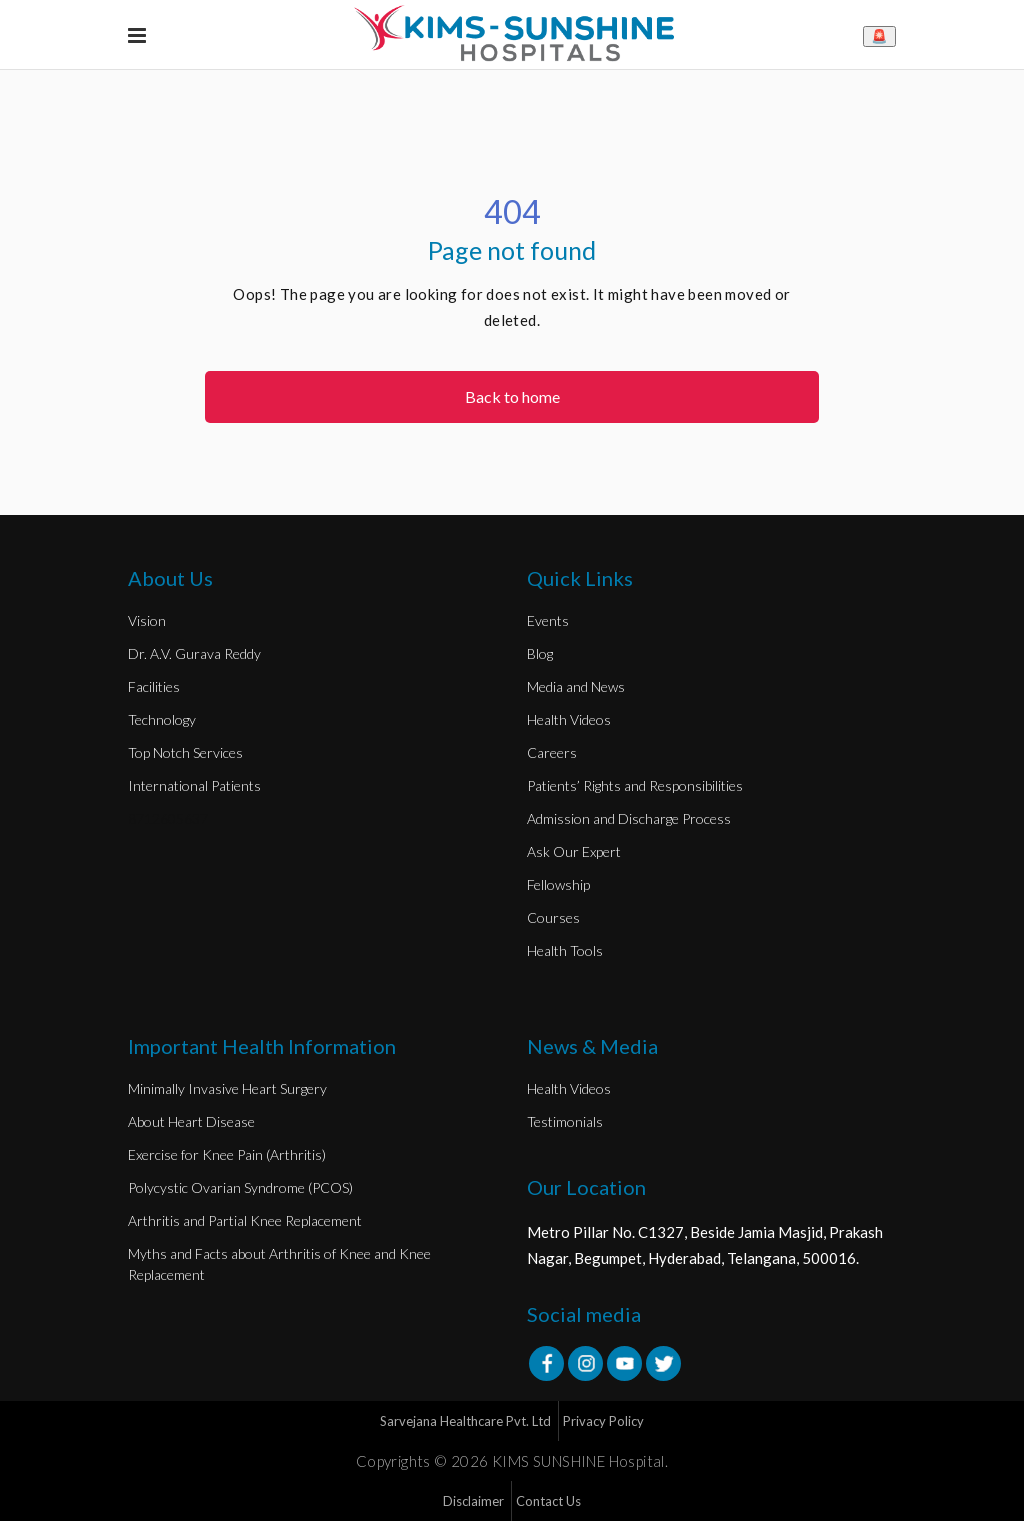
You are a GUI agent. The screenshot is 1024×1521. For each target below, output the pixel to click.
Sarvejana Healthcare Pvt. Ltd (465, 1421)
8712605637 (168, 818)
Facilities (154, 686)
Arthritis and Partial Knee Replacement (245, 1220)
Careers (552, 752)
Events (548, 620)
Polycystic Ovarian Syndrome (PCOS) (240, 1187)
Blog (540, 653)
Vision (147, 620)
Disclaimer (473, 1501)
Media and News (576, 686)
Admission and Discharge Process (629, 818)
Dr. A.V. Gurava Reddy (194, 653)
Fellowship (558, 884)
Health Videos (569, 719)
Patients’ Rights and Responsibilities (635, 785)
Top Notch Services (185, 752)
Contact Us (548, 1501)
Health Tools (565, 950)
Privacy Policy (603, 1421)
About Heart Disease (191, 1121)
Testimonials (565, 1121)
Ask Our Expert (574, 851)
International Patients (194, 785)
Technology (162, 719)
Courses (553, 917)
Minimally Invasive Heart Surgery (227, 1088)
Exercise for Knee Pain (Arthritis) (227, 1154)
